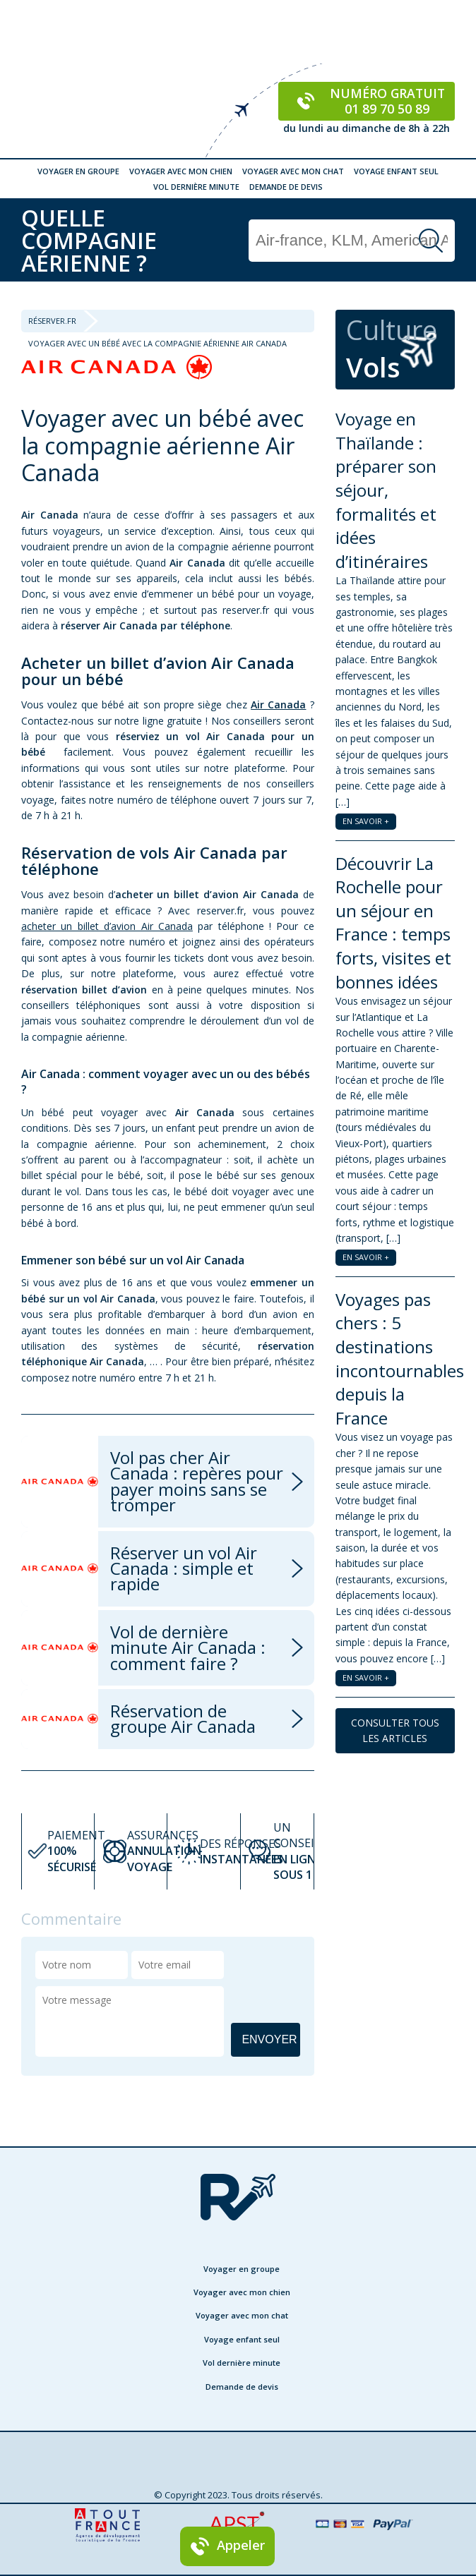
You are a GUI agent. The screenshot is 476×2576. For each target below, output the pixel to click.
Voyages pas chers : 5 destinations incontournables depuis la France (399, 1358)
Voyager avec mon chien (180, 171)
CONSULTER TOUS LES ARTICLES (395, 1730)
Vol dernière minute (196, 186)
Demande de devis (286, 186)
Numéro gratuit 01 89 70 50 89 (367, 101)
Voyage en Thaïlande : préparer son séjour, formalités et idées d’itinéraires (385, 490)
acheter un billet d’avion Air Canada (107, 926)
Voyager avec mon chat (293, 171)
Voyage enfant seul (396, 171)
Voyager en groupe (78, 171)
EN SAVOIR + (366, 821)
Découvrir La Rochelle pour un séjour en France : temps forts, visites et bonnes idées (393, 922)
